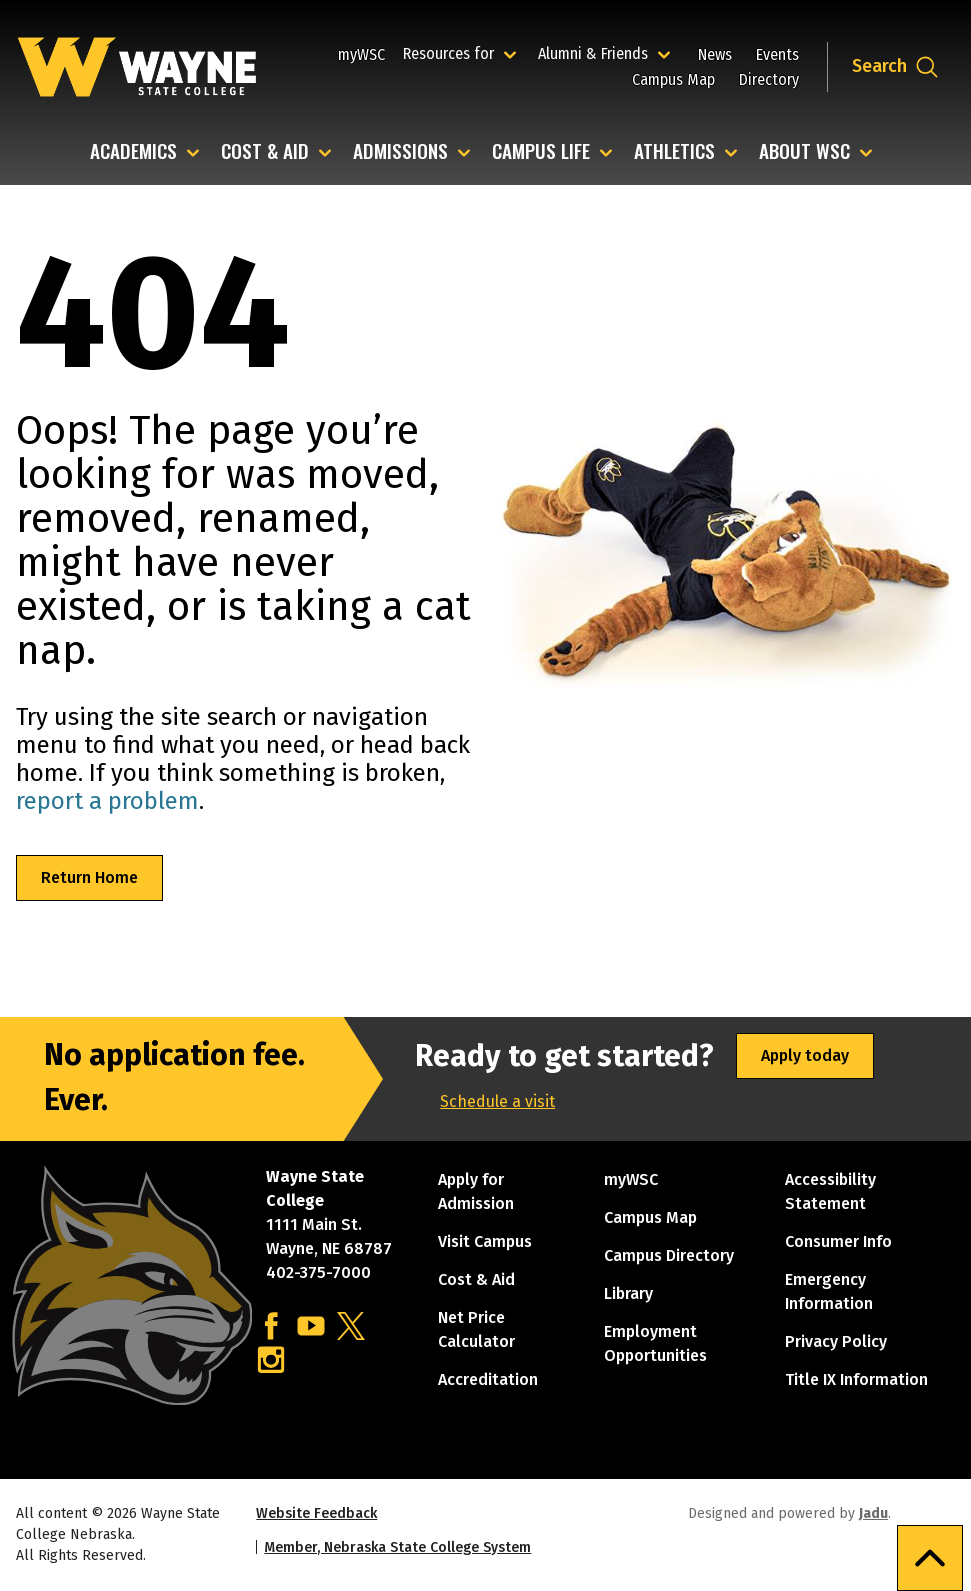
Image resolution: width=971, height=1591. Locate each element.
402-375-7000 (318, 1272)
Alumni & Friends (597, 53)
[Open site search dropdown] (895, 67)
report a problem (107, 801)
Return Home (89, 877)
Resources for (462, 53)
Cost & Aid (265, 152)
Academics (133, 152)
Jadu (873, 1513)
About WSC (804, 152)
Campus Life (541, 152)
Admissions (400, 152)
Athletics (674, 152)
